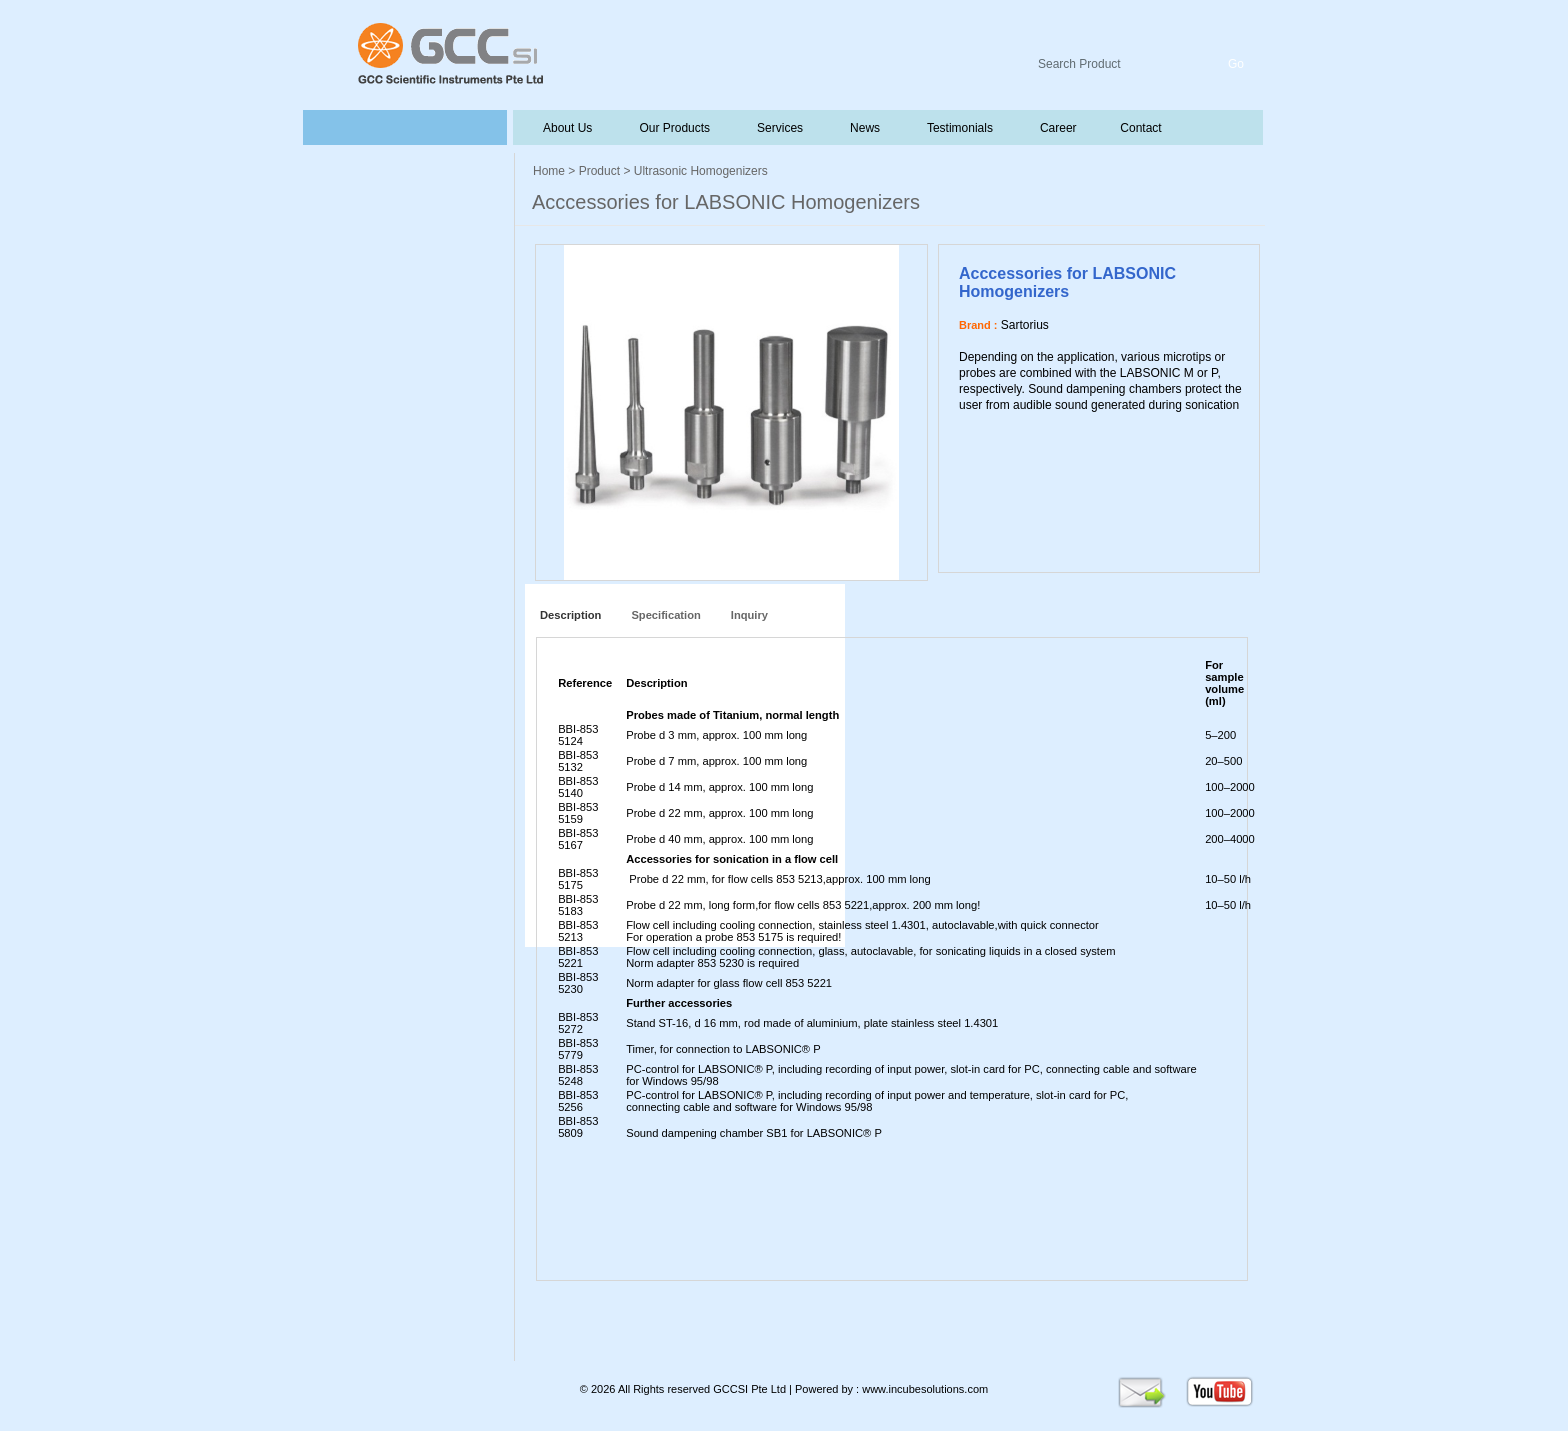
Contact (1139, 128)
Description (567, 615)
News (863, 128)
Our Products (674, 128)
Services (778, 128)
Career (1056, 128)
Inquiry (749, 615)
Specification (665, 615)
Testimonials (958, 128)
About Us (568, 128)
